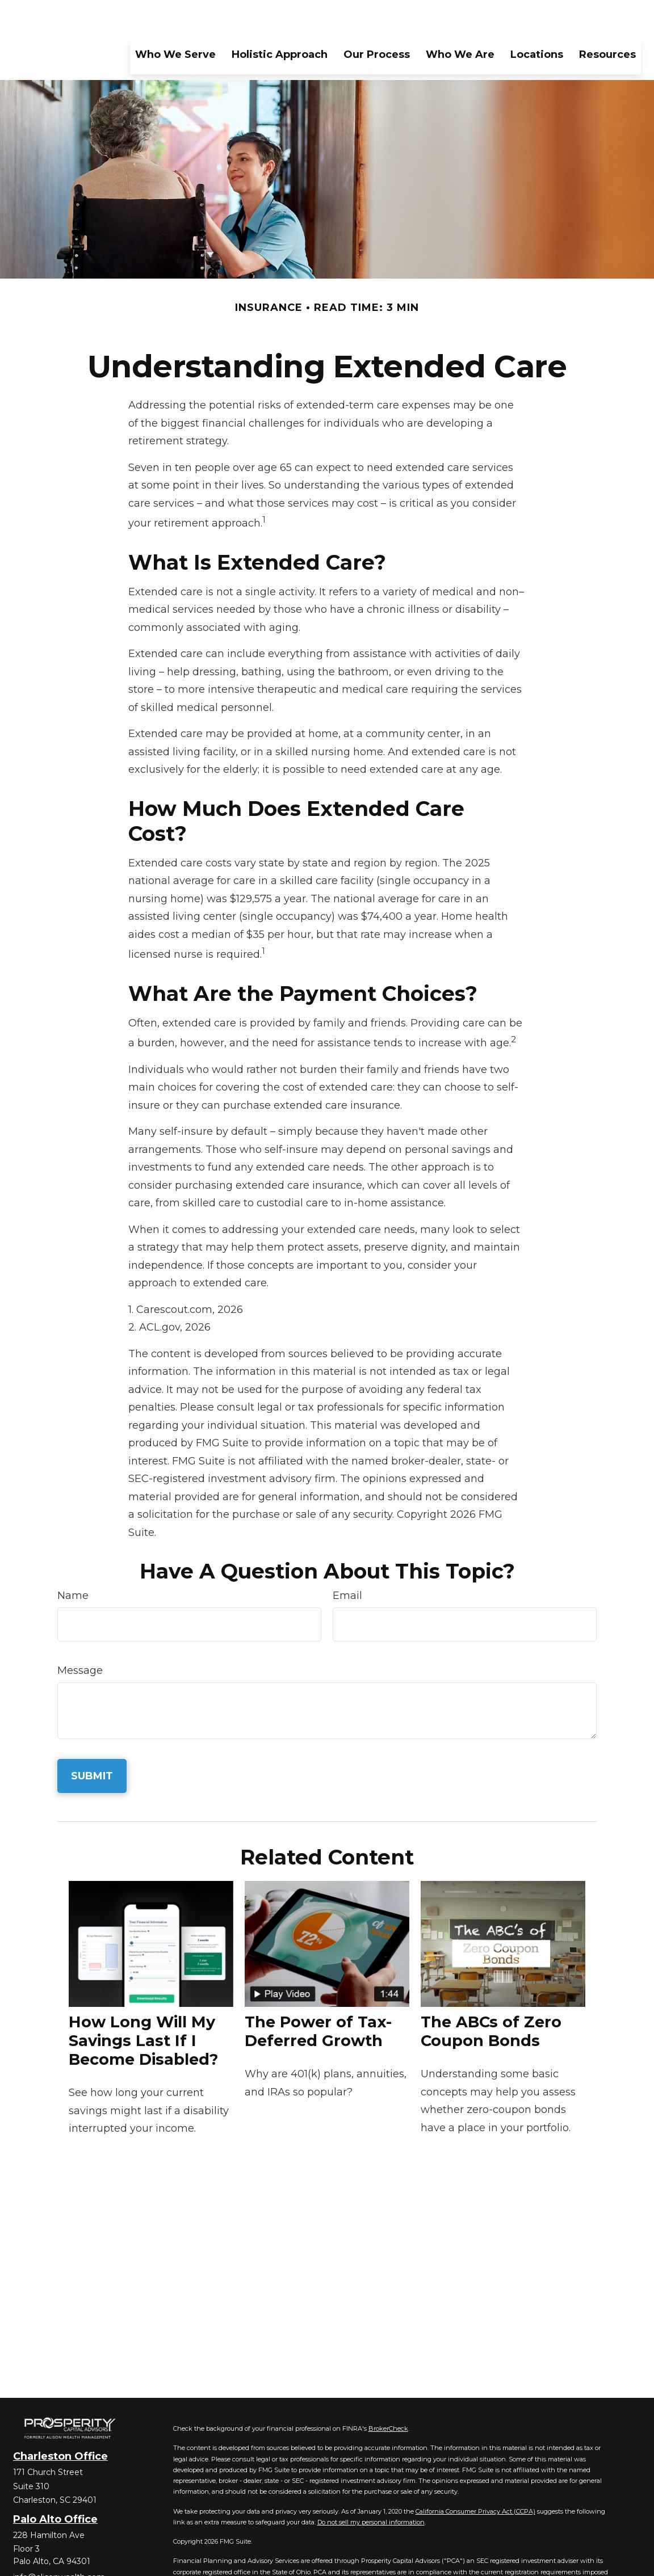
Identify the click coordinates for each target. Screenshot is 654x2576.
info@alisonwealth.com (59, 2543)
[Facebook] (20, 2561)
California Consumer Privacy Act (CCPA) (475, 2477)
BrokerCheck (388, 2394)
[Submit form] (92, 1742)
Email (347, 1561)
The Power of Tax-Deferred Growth (318, 1997)
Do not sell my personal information (371, 2488)
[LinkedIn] (60, 2561)
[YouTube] (80, 2561)
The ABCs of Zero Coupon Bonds (491, 1997)
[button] (175, 20)
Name (73, 1561)
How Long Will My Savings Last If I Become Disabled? (143, 2007)
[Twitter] (40, 2561)
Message (80, 1636)
